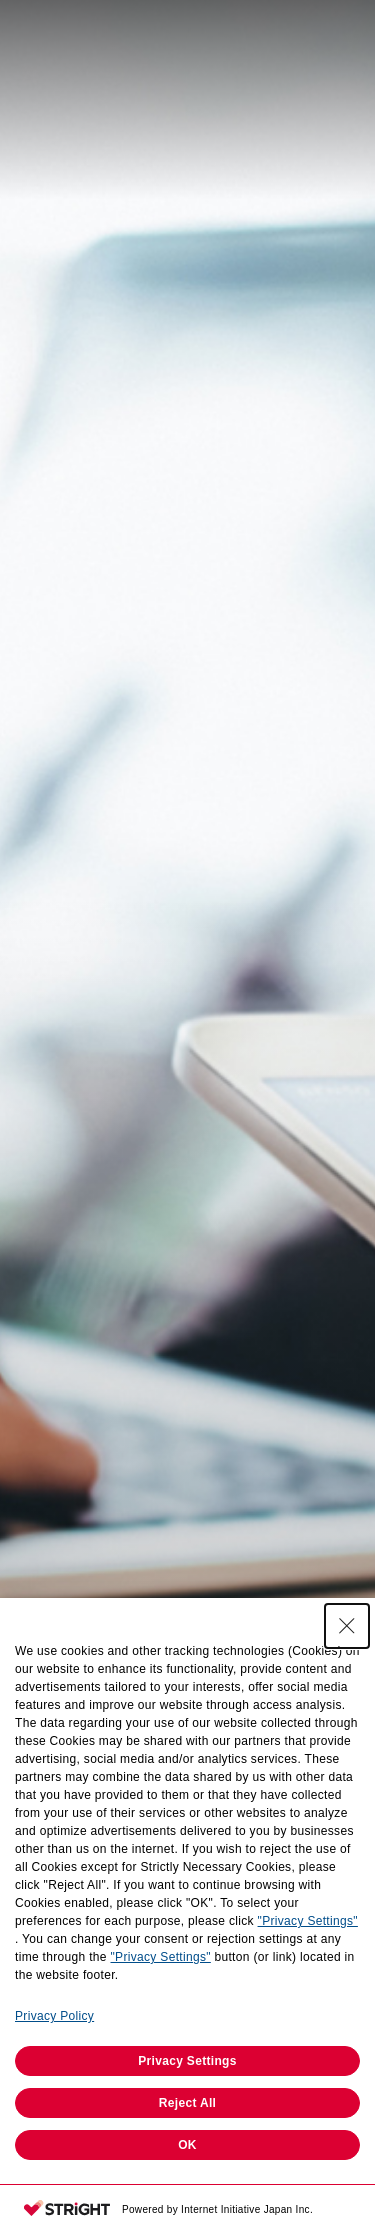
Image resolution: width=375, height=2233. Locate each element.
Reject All (187, 2103)
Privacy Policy (54, 2016)
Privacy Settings (187, 2061)
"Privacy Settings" (308, 1921)
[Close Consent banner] (347, 1626)
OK (187, 2145)
